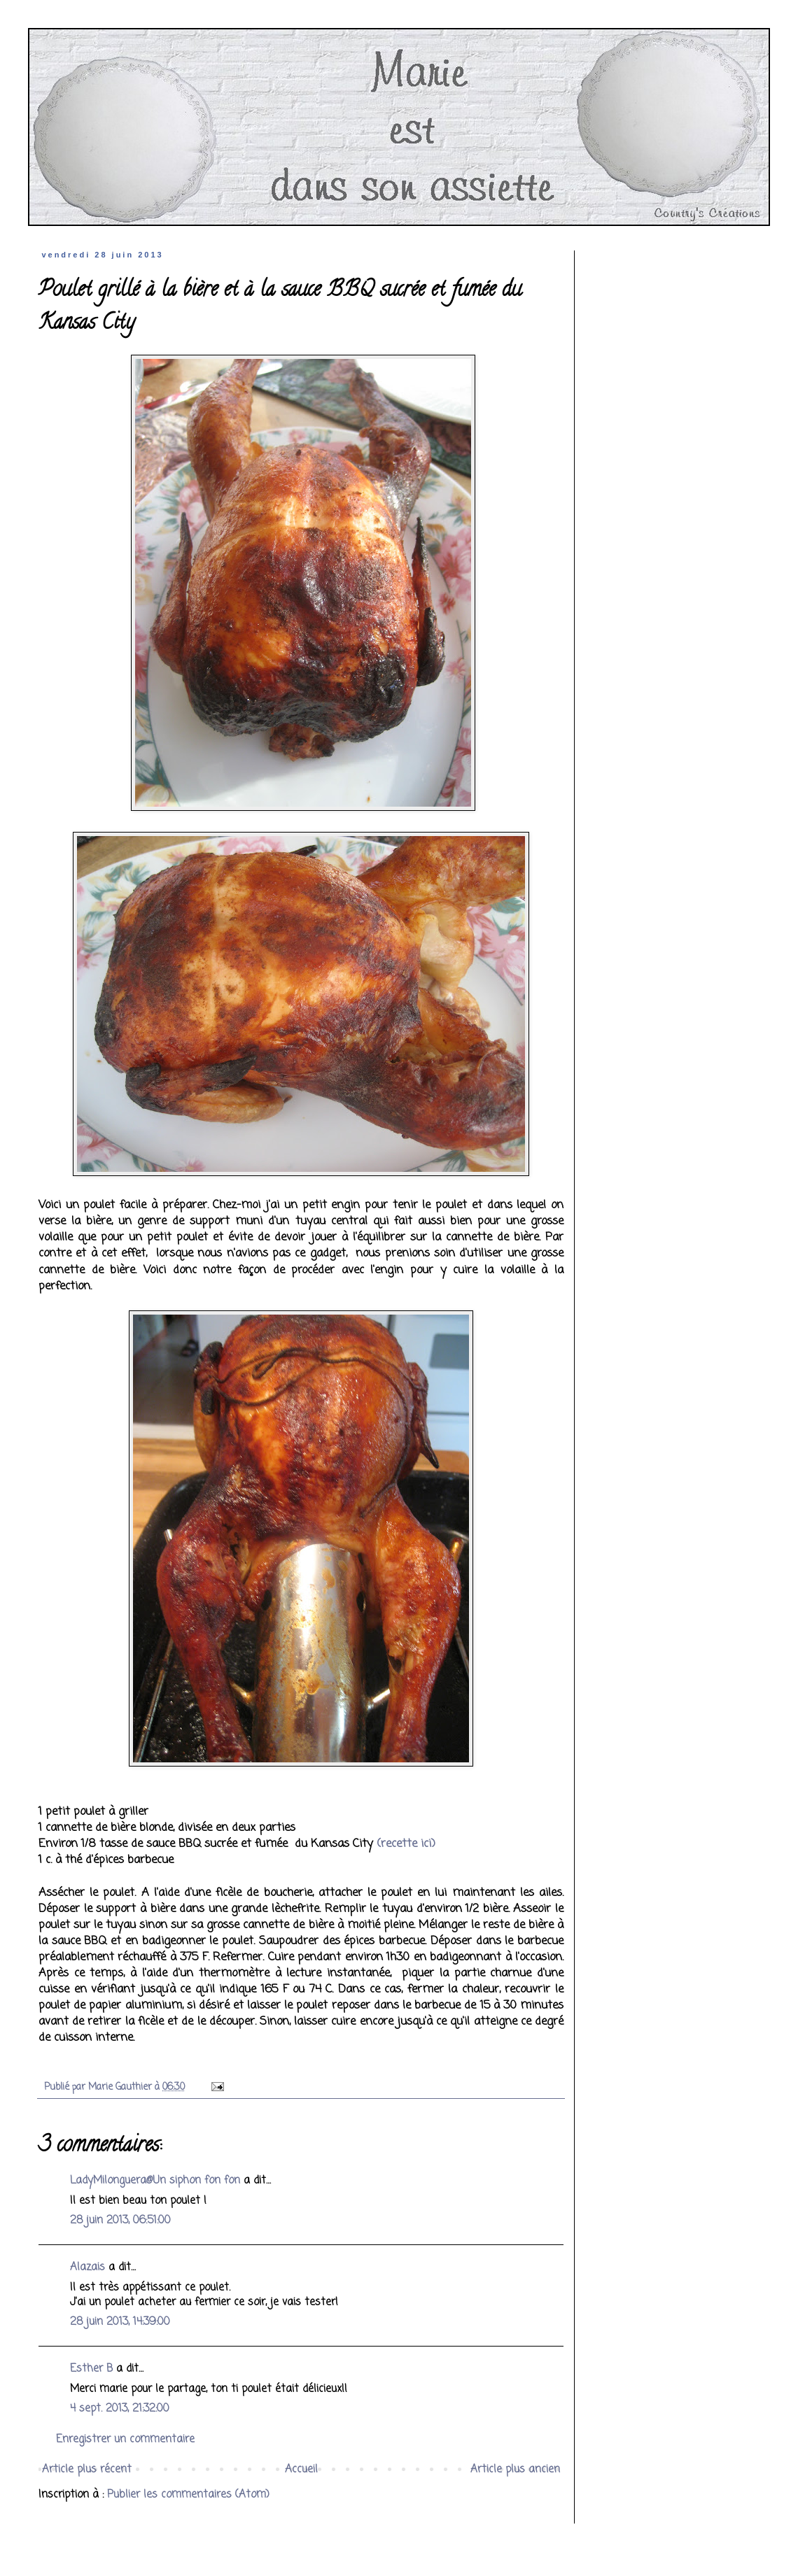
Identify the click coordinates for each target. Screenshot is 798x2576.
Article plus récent (87, 2469)
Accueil (301, 2469)
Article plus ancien (515, 2469)
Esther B (91, 2369)
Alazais (87, 2267)
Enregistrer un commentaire (125, 2439)
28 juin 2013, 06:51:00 (120, 2220)
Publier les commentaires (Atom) (188, 2495)
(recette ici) (406, 1844)
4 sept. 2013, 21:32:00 (119, 2408)
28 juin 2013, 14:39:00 (120, 2322)
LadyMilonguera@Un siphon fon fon (155, 2180)
